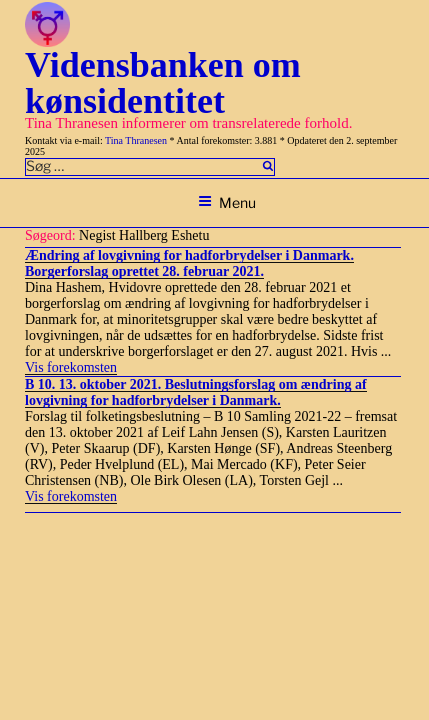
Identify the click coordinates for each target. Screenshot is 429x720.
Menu (227, 202)
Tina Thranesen (136, 140)
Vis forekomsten (71, 367)
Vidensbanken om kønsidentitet (163, 83)
